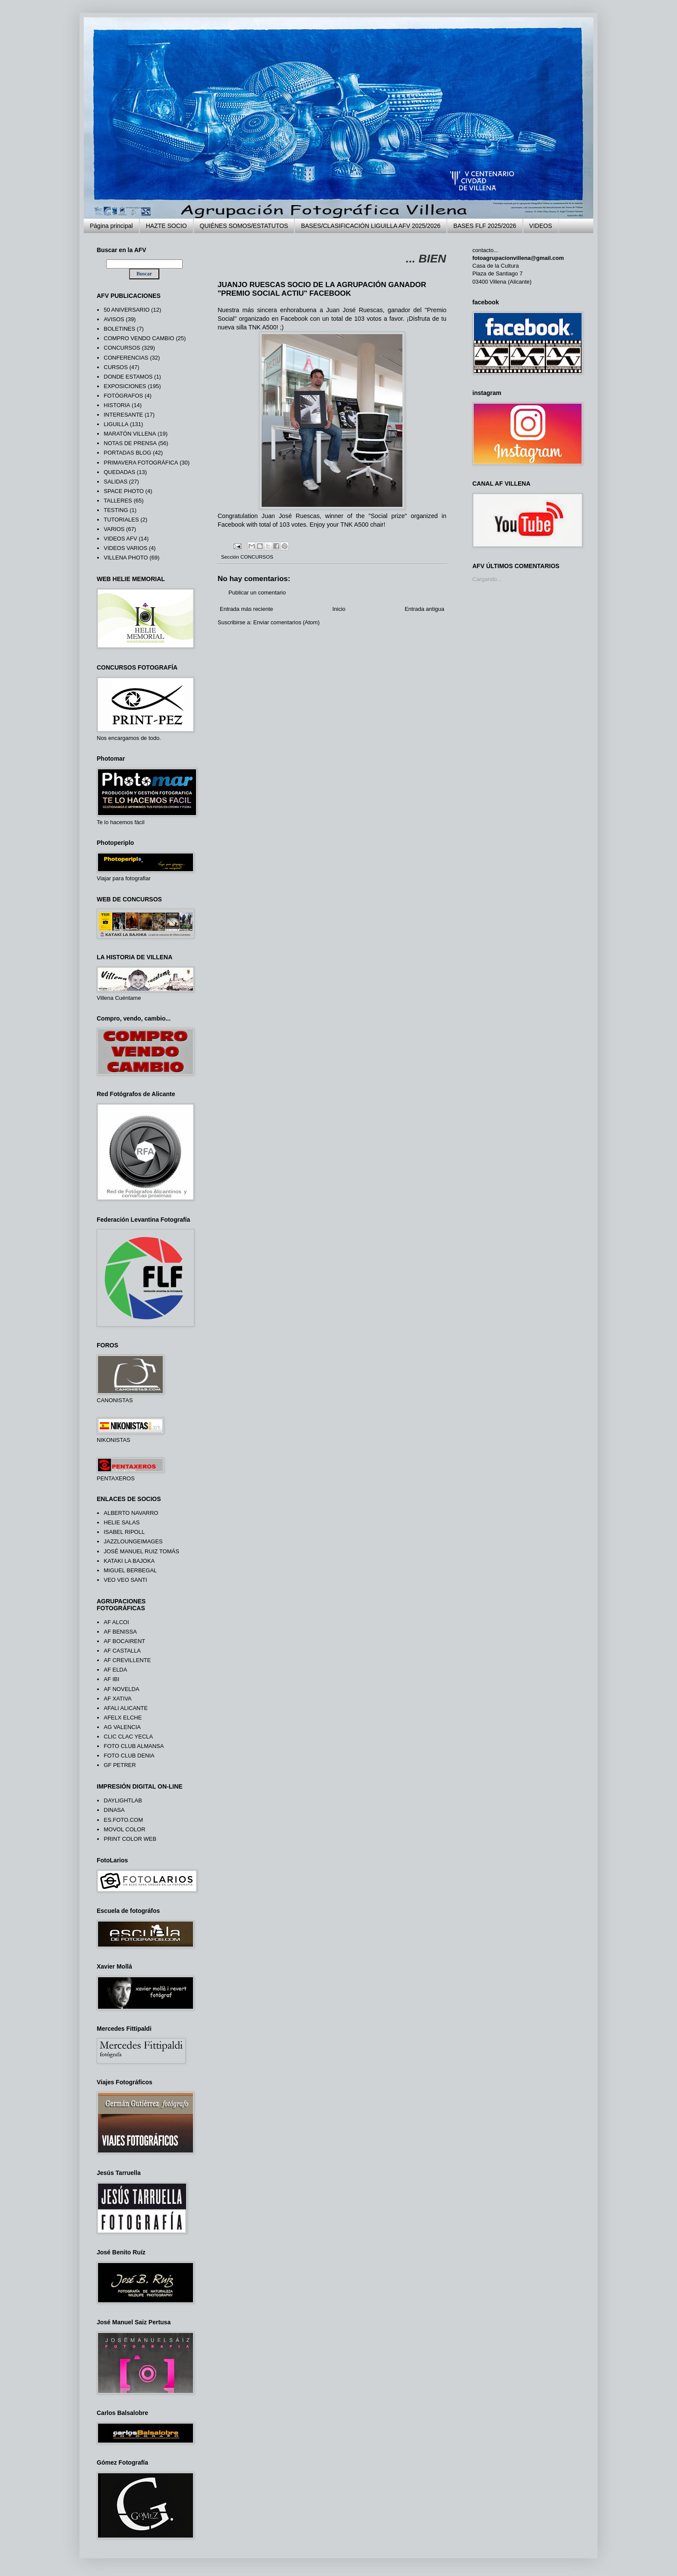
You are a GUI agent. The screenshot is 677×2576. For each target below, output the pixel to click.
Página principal (111, 225)
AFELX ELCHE (123, 1717)
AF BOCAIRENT (124, 1641)
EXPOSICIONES (125, 386)
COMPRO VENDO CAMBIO (139, 338)
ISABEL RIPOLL (124, 1532)
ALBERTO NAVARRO (131, 1513)
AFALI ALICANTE (126, 1708)
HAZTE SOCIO (166, 225)
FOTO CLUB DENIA (129, 1755)
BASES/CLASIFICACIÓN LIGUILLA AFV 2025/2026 (370, 225)
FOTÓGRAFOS (123, 395)
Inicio (338, 609)
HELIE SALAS (121, 1522)
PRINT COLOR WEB (130, 1839)
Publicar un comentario (257, 592)
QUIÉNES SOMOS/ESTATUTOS (244, 225)
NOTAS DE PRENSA (130, 443)
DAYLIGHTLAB (123, 1800)
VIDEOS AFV (120, 538)
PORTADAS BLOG (127, 452)
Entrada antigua (424, 609)
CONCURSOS (256, 556)
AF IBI (111, 1679)
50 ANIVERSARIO (126, 310)
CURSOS (116, 367)
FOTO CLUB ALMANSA (134, 1746)
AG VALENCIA (122, 1727)
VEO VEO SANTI (125, 1580)
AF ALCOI (116, 1622)
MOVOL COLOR (124, 1829)
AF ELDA (115, 1669)
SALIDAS (115, 481)
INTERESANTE (123, 414)
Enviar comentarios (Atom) (286, 622)
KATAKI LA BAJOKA (129, 1561)
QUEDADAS (119, 472)
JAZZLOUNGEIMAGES (133, 1541)
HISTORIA (117, 405)
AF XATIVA (118, 1698)
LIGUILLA (116, 424)
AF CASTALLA (122, 1650)
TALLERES (118, 500)
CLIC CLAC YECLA (128, 1736)
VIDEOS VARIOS (125, 548)
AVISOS (114, 319)
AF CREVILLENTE (127, 1660)
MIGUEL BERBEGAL (130, 1570)
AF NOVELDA (121, 1689)
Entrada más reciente (246, 609)
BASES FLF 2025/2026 (484, 225)
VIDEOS (540, 225)
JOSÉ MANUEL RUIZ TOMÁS (141, 1551)
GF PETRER (120, 1765)
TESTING (116, 510)
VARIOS (114, 529)
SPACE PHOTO (124, 491)
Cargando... (487, 579)
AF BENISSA (120, 1631)
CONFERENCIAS (126, 357)
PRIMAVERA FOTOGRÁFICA (141, 462)
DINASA (114, 1810)
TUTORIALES (121, 519)
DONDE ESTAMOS (128, 376)
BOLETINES (119, 329)
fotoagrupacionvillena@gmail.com (518, 258)
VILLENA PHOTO (126, 557)
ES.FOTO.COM (123, 1820)
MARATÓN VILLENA (130, 433)
